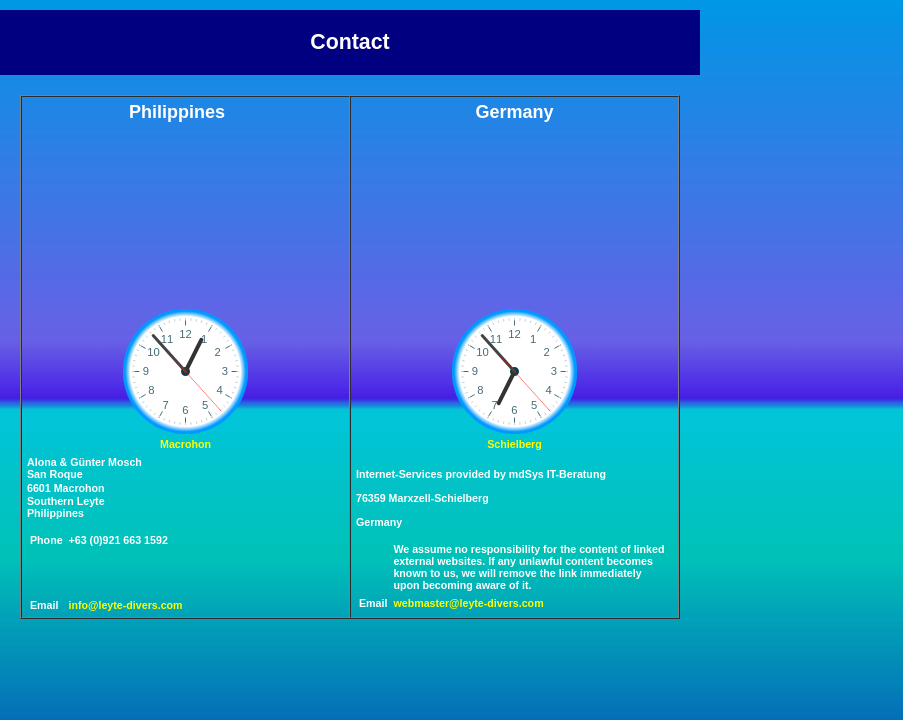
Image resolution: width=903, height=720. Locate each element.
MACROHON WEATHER (159, 213)
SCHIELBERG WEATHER (488, 213)
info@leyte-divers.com (126, 605)
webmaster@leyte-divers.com (468, 603)
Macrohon (185, 444)
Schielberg (514, 444)
